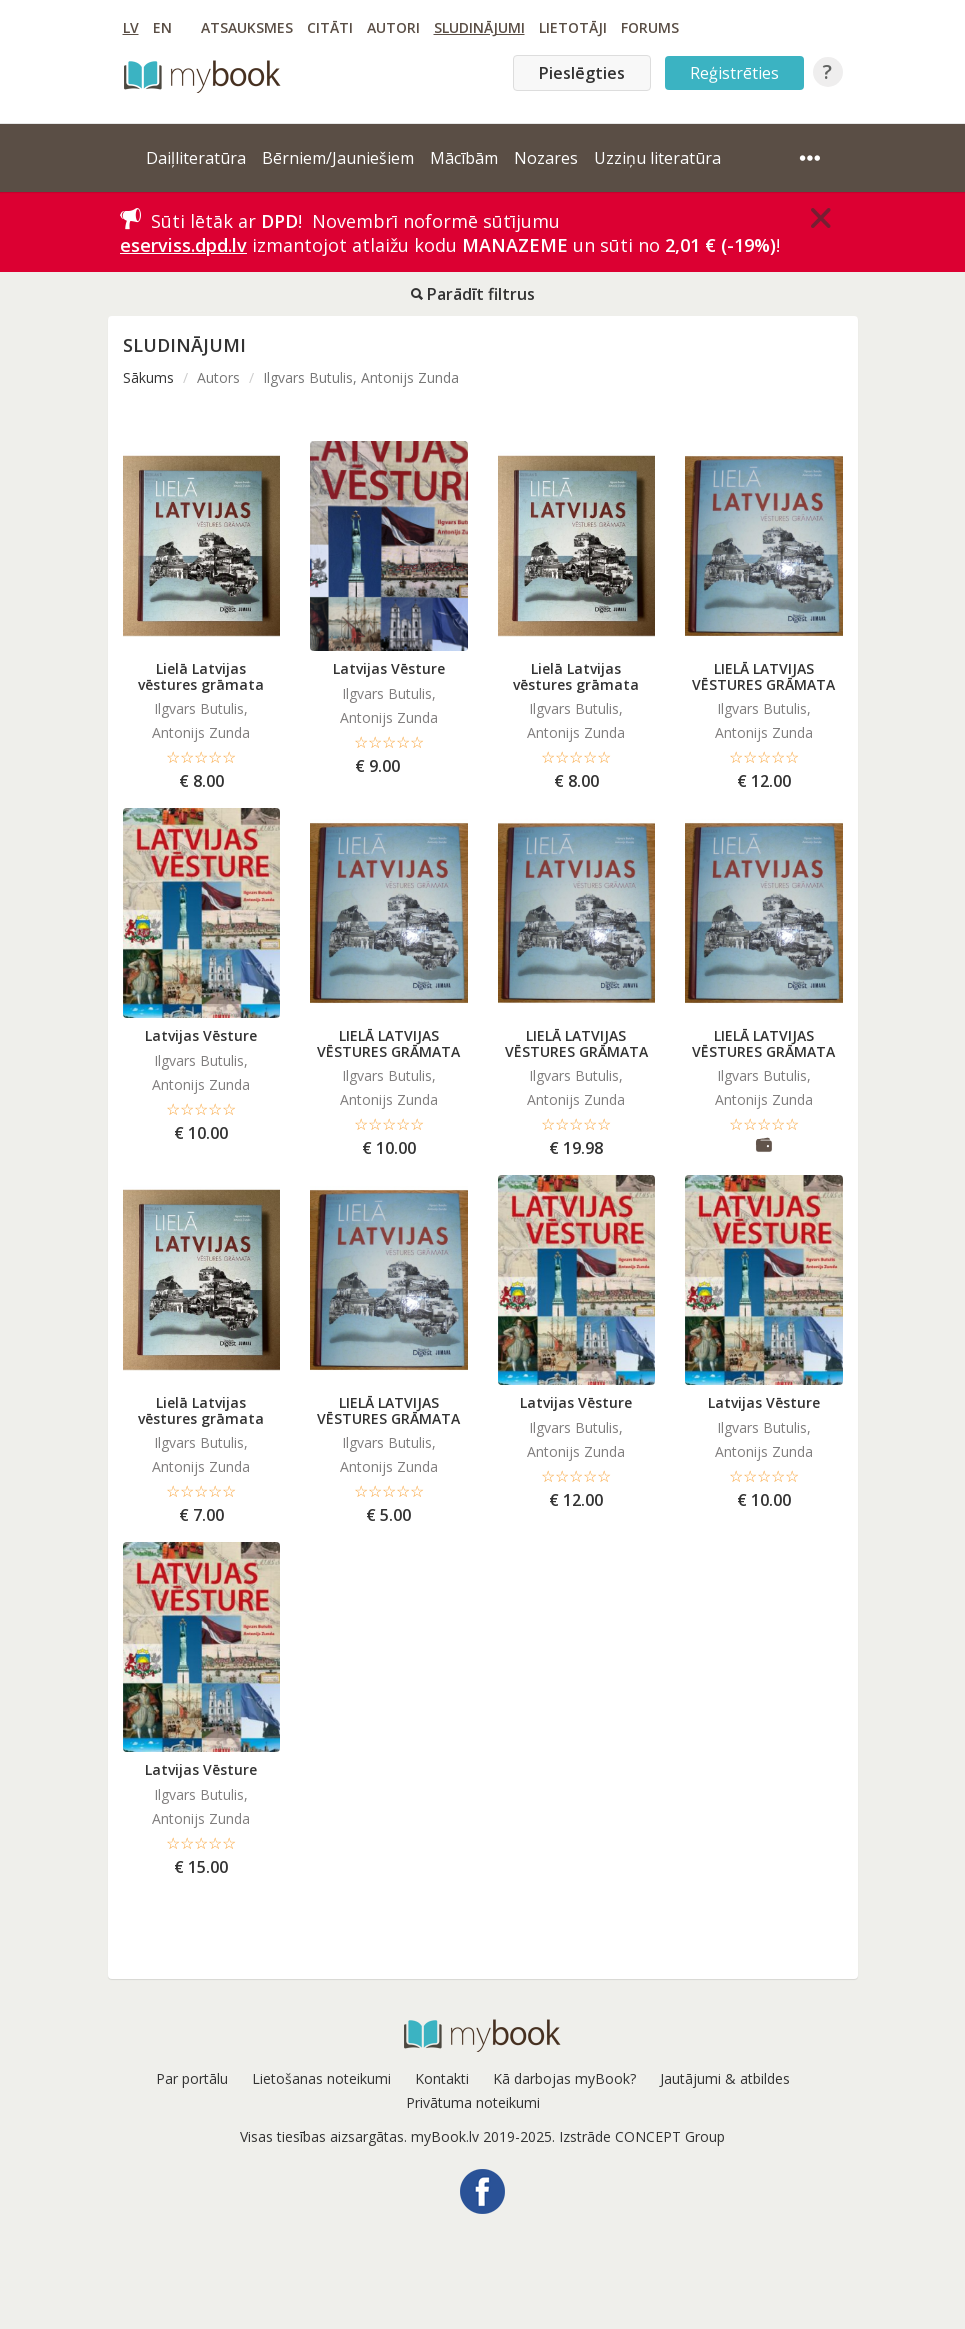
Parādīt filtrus (473, 294)
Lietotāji (573, 27)
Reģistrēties (734, 73)
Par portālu (192, 2078)
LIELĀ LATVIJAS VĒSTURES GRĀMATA (763, 676)
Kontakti (442, 2078)
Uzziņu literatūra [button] (657, 158)
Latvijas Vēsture (389, 668)
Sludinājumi (479, 27)
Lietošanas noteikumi (321, 2078)
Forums (650, 27)
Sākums (148, 377)
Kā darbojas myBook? (564, 2078)
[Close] (821, 218)
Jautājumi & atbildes (725, 2078)
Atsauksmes (247, 27)
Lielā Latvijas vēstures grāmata (201, 676)
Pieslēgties (582, 73)
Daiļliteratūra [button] (196, 158)
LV (131, 27)
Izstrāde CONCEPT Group (642, 2136)
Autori (393, 27)
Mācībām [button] (464, 158)
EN (162, 27)
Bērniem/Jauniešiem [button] (338, 158)
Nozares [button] (546, 158)
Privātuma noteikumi (473, 2102)
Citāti (330, 27)
